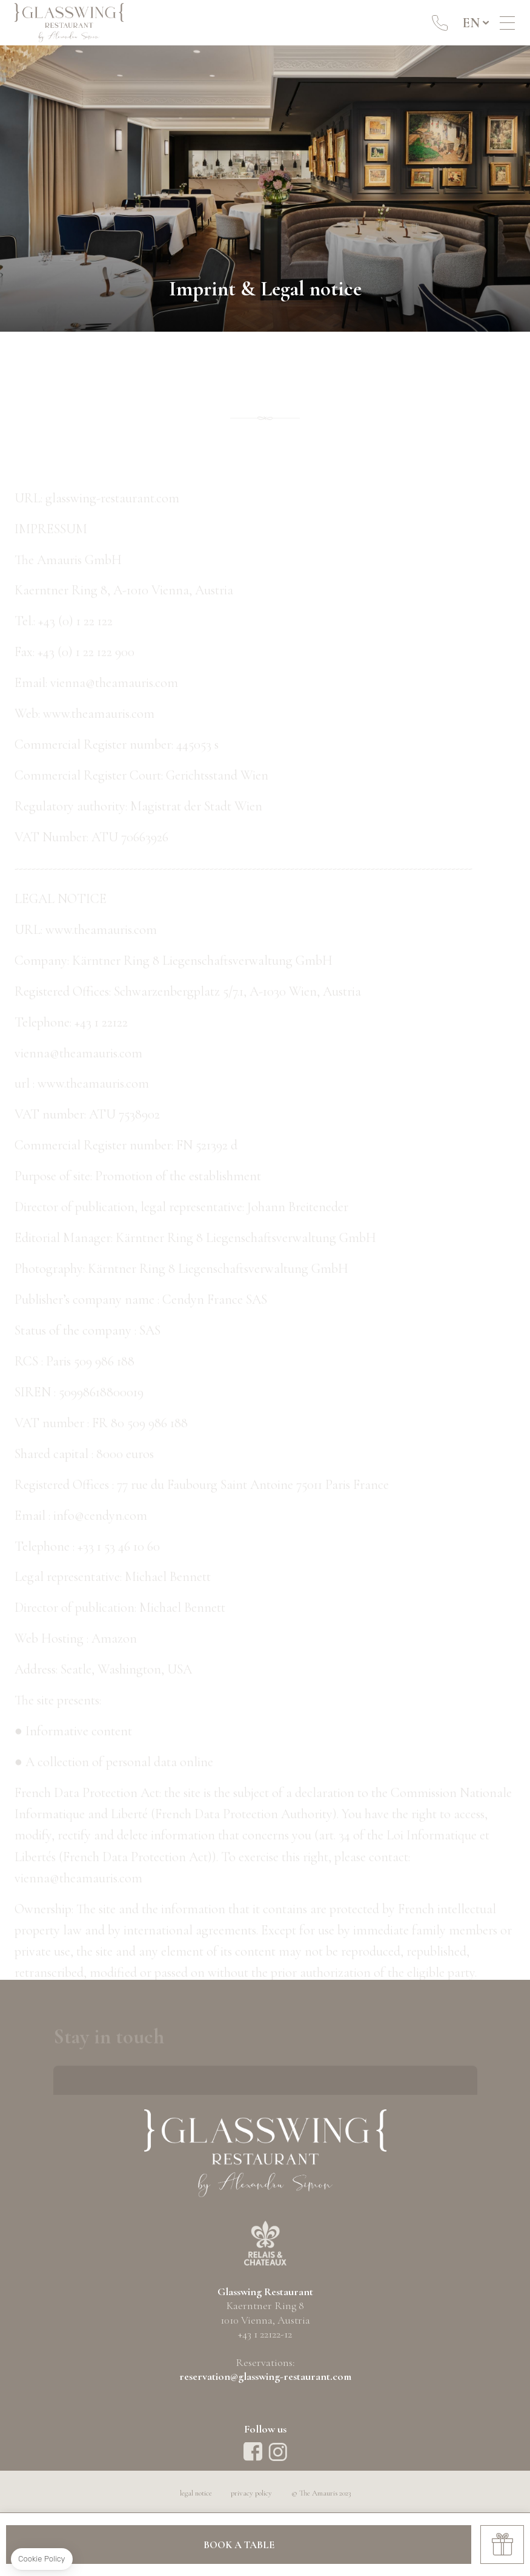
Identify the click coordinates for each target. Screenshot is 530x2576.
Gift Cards (502, 2544)
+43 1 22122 (440, 23)
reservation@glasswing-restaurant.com (265, 2376)
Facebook (252, 2451)
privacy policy (251, 2493)
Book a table (239, 2544)
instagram (277, 2451)
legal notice (196, 2493)
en (471, 23)
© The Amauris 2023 (321, 2493)
